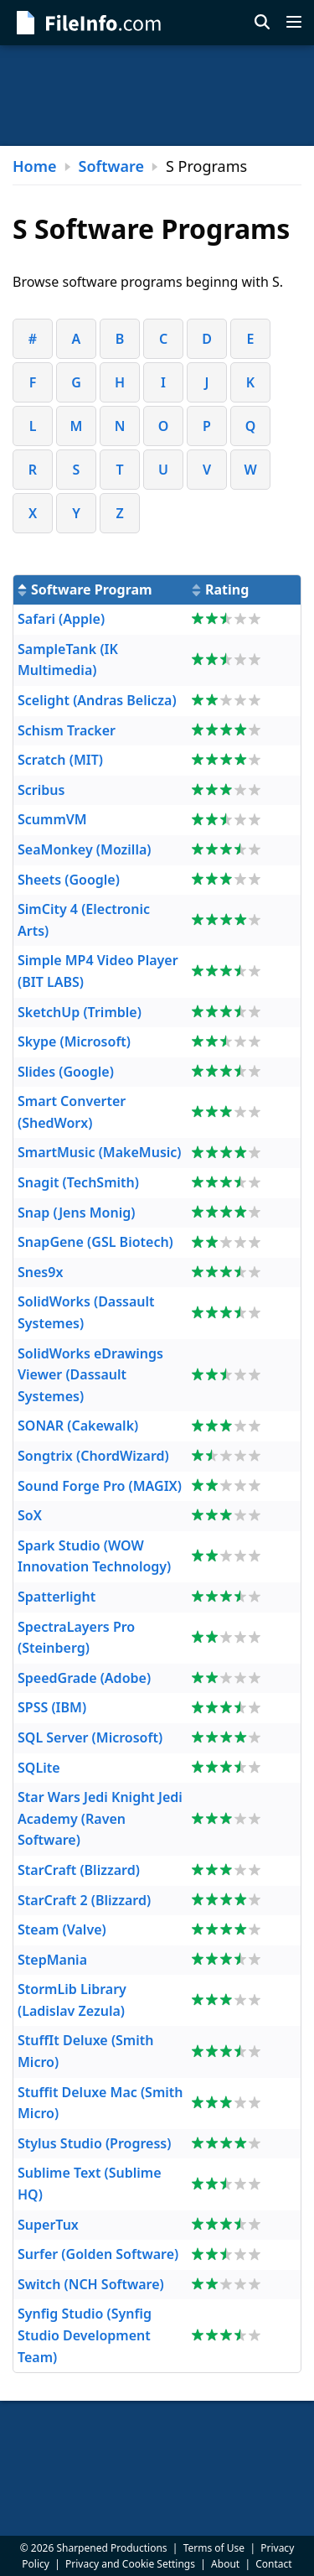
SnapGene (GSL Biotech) (95, 1242)
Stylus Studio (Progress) (94, 2143)
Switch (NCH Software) (91, 2284)
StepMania (52, 1959)
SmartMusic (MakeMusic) (100, 1152)
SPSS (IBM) (52, 1707)
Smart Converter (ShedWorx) (72, 1112)
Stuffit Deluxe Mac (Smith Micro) (100, 2103)
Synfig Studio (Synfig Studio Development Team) (85, 2335)
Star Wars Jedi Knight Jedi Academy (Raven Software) (100, 1818)
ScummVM (52, 819)
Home (35, 166)
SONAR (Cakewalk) (78, 1425)
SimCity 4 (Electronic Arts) (84, 920)
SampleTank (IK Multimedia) (68, 660)
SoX (30, 1515)
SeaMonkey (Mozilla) (84, 849)
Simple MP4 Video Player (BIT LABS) (98, 971)
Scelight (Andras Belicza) (97, 700)
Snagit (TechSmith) (78, 1182)
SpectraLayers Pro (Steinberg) (76, 1638)
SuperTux (48, 2224)
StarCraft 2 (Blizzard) (84, 1900)
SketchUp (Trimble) (80, 1012)
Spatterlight (56, 1596)
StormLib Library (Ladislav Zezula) (72, 2000)
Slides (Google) (66, 1071)
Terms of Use (214, 2548)
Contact (273, 2564)
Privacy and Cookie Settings (130, 2564)
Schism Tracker (67, 730)
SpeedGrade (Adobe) (84, 1678)
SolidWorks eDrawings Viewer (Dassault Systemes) (90, 1374)
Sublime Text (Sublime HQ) (90, 2183)
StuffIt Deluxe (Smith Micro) (85, 2051)
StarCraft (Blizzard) (79, 1870)
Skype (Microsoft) (74, 1041)
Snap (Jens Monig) (76, 1212)
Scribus (41, 790)
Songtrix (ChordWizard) (93, 1455)
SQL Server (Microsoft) (90, 1737)
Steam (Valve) (62, 1929)
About (225, 2564)
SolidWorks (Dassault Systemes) (86, 1312)
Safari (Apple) (61, 619)
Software (111, 166)
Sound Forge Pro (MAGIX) (100, 1486)
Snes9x (40, 1272)
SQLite (39, 1767)
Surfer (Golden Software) (98, 2254)
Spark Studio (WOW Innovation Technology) (94, 1556)
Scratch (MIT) (60, 759)
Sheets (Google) (69, 879)
